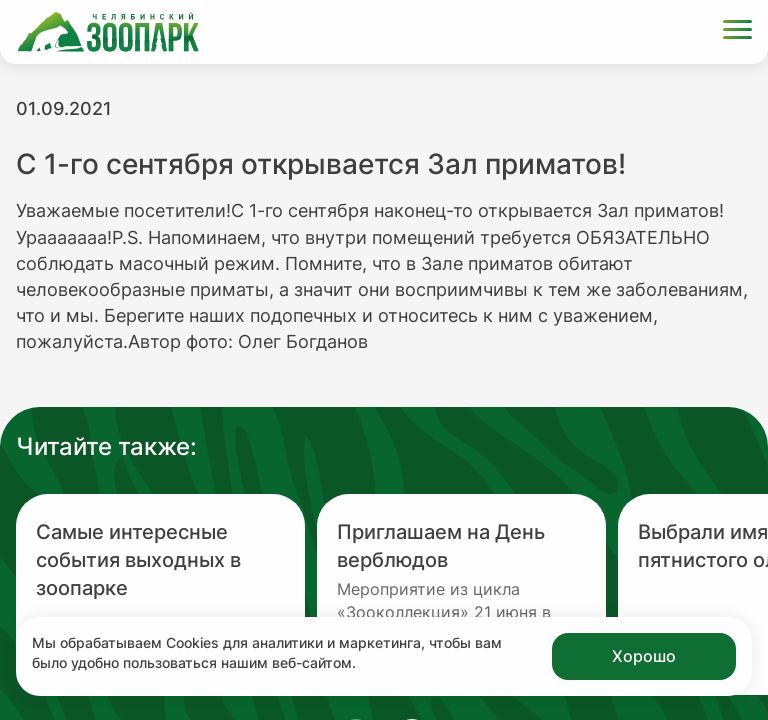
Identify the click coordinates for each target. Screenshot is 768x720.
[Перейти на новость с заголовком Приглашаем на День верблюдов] (461, 594)
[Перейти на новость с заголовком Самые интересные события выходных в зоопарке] (160, 594)
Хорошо (644, 656)
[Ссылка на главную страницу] (108, 32)
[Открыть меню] (737, 32)
